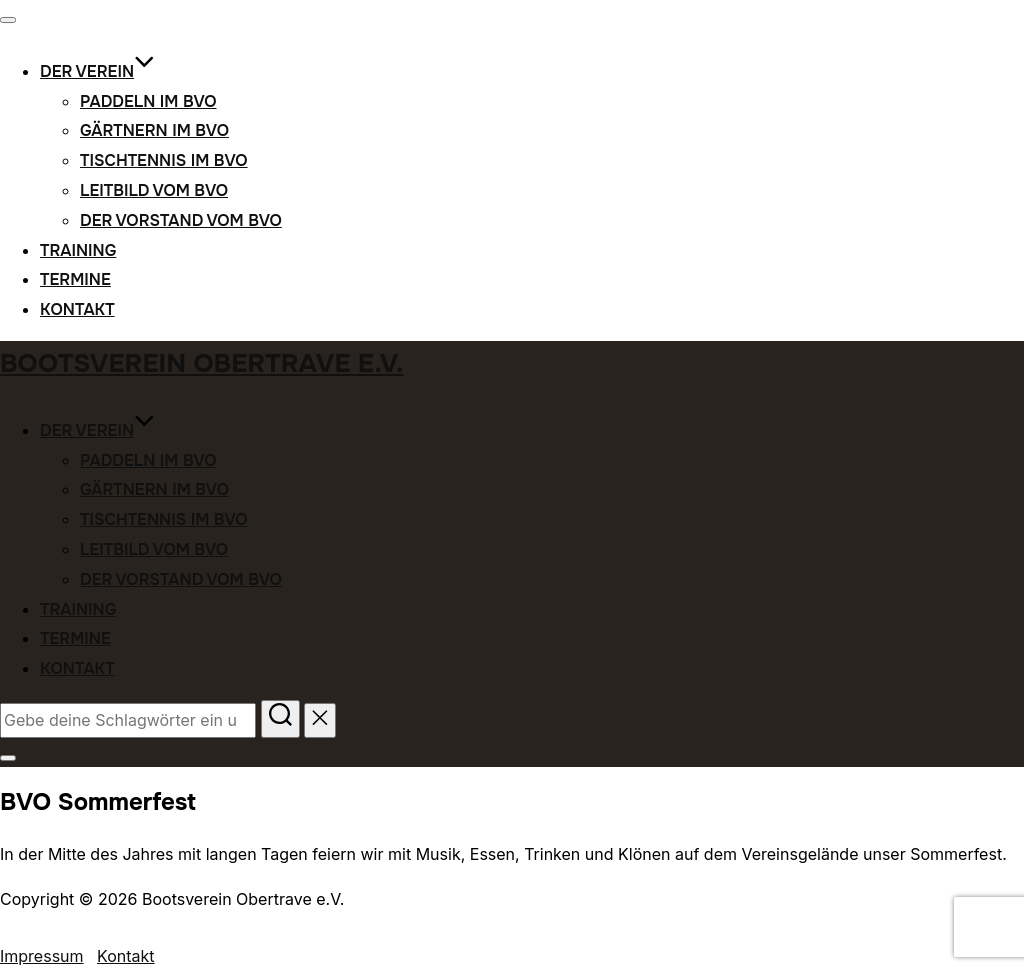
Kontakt (77, 309)
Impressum (42, 956)
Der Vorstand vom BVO (181, 220)
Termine (75, 279)
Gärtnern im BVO (154, 130)
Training (78, 250)
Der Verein (97, 71)
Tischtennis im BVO (164, 160)
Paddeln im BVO (148, 101)
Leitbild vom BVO (154, 190)
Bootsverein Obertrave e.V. (202, 363)
